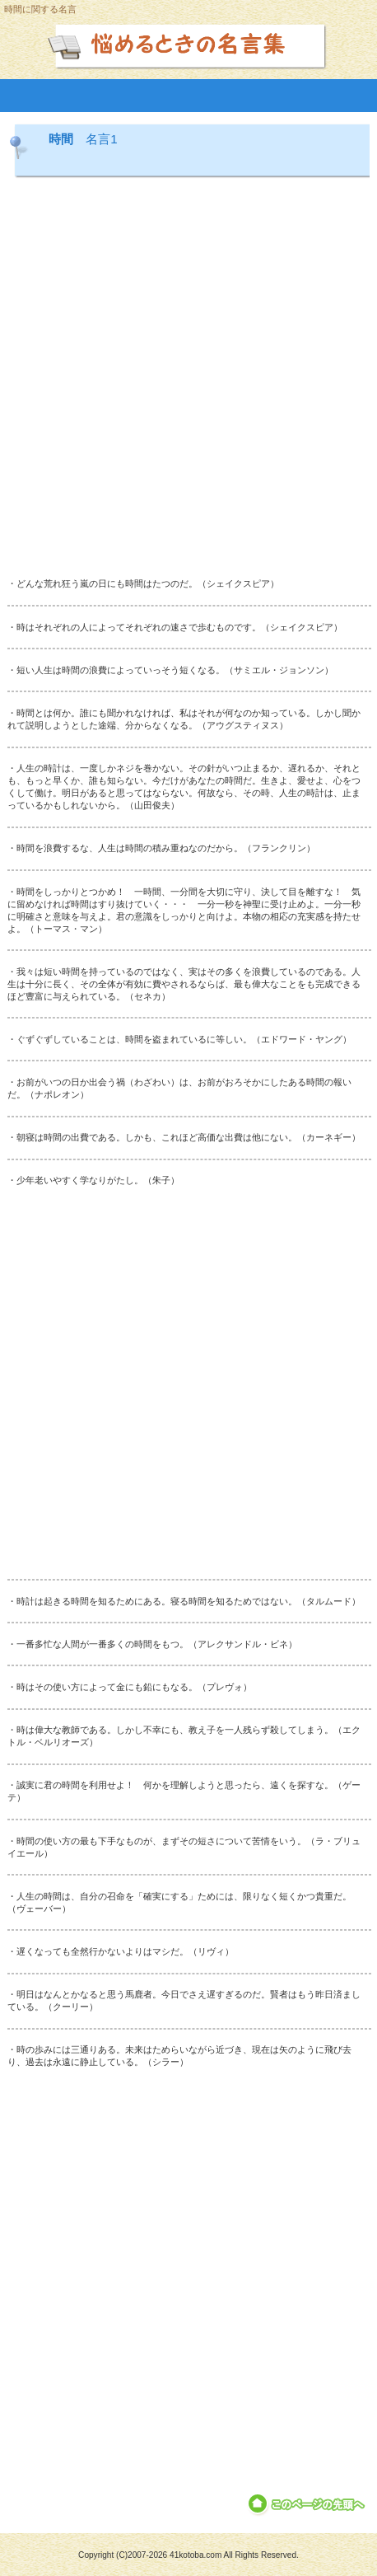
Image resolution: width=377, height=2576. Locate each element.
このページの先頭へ (307, 2504)
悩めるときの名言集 (189, 44)
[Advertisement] (188, 379)
